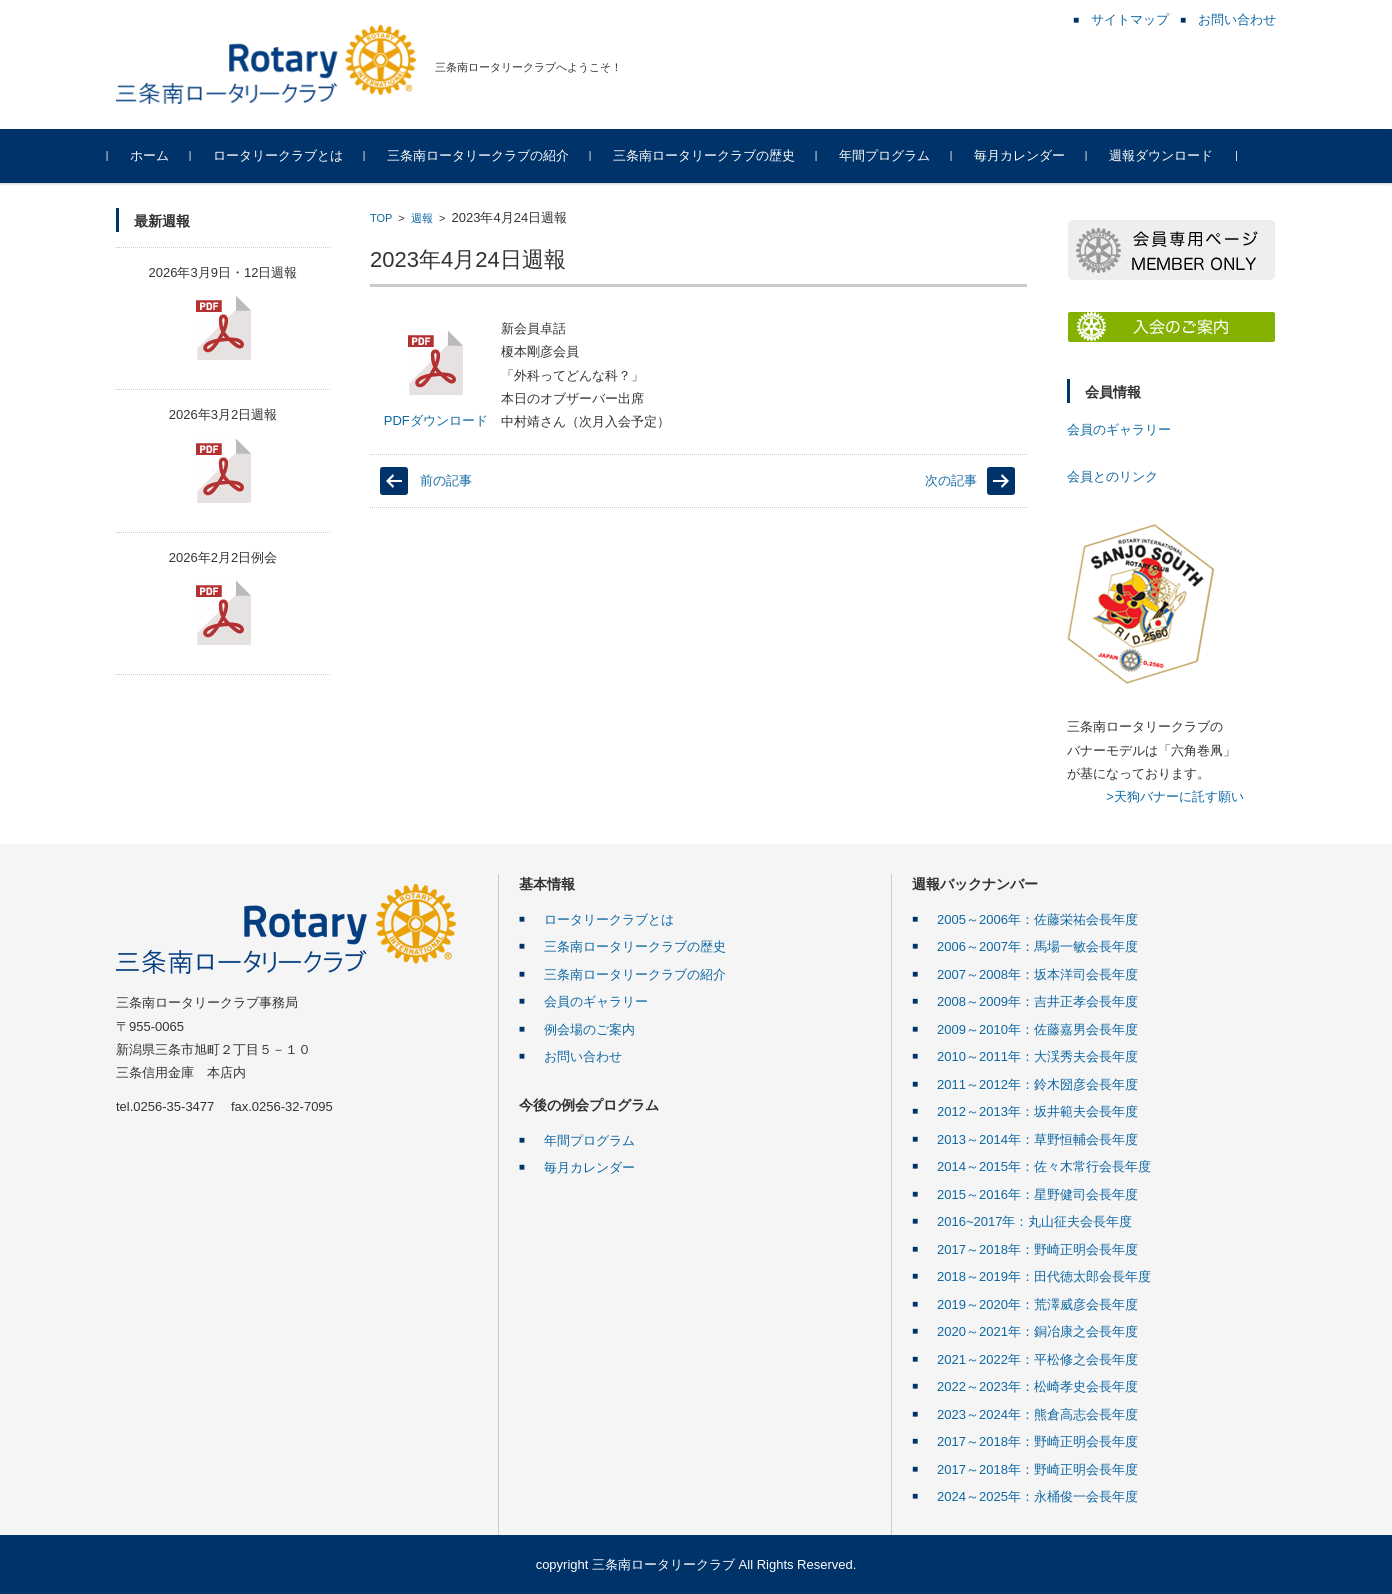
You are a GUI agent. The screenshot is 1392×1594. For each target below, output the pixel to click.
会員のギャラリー (1119, 429)
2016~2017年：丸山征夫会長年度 (1034, 1221)
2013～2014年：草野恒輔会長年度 (1037, 1139)
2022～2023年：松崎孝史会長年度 (1037, 1386)
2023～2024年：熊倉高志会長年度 (1037, 1414)
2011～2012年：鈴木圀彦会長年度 (1037, 1084)
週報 (422, 218)
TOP (381, 218)
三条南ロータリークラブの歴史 (712, 155)
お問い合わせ (583, 1056)
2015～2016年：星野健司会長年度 (1037, 1194)
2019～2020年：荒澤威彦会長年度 (1037, 1304)
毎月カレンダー (1027, 155)
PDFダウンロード (436, 378)
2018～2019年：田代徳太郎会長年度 (1044, 1276)
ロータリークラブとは (286, 155)
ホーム (157, 155)
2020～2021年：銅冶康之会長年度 (1037, 1331)
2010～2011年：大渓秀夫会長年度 (1037, 1056)
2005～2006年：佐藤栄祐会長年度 (1037, 919)
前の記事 (446, 480)
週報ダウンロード (1169, 155)
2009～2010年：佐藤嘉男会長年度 (1037, 1029)
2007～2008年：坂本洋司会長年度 (1037, 974)
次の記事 (951, 480)
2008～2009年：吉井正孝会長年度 (1037, 1001)
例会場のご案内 (589, 1029)
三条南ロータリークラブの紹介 (486, 155)
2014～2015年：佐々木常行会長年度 (1044, 1166)
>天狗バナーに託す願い (1175, 796)
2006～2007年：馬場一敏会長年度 (1037, 946)
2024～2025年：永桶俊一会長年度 (1037, 1496)
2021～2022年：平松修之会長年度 (1037, 1359)
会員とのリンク (1112, 476)
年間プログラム (892, 155)
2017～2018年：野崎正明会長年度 (1037, 1249)
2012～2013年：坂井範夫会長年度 (1037, 1111)
